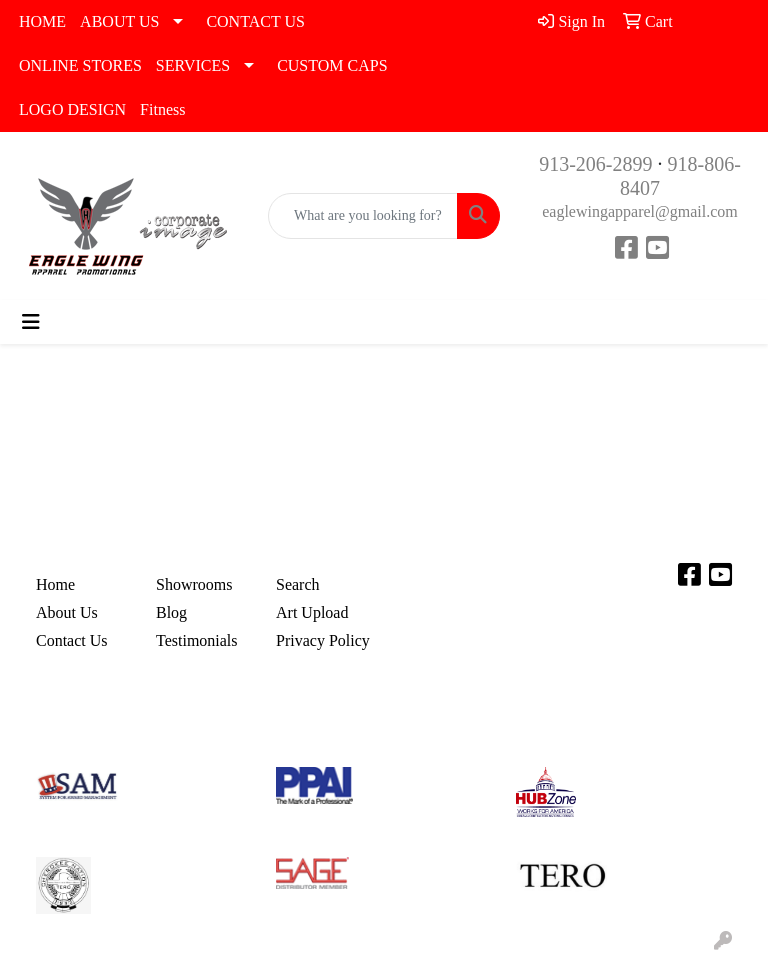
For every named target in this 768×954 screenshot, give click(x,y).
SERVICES (193, 65)
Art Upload (312, 612)
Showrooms (194, 584)
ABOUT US (119, 21)
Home (55, 584)
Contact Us (72, 640)
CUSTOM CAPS (332, 65)
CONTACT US (255, 21)
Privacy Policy (323, 640)
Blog (171, 612)
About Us (67, 612)
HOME (42, 21)
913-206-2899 (595, 164)
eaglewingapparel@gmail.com (640, 211)
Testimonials (197, 640)
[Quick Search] (363, 216)
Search (298, 584)
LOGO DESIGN (72, 109)
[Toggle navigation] (31, 322)
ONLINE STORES (80, 65)
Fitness (162, 109)
